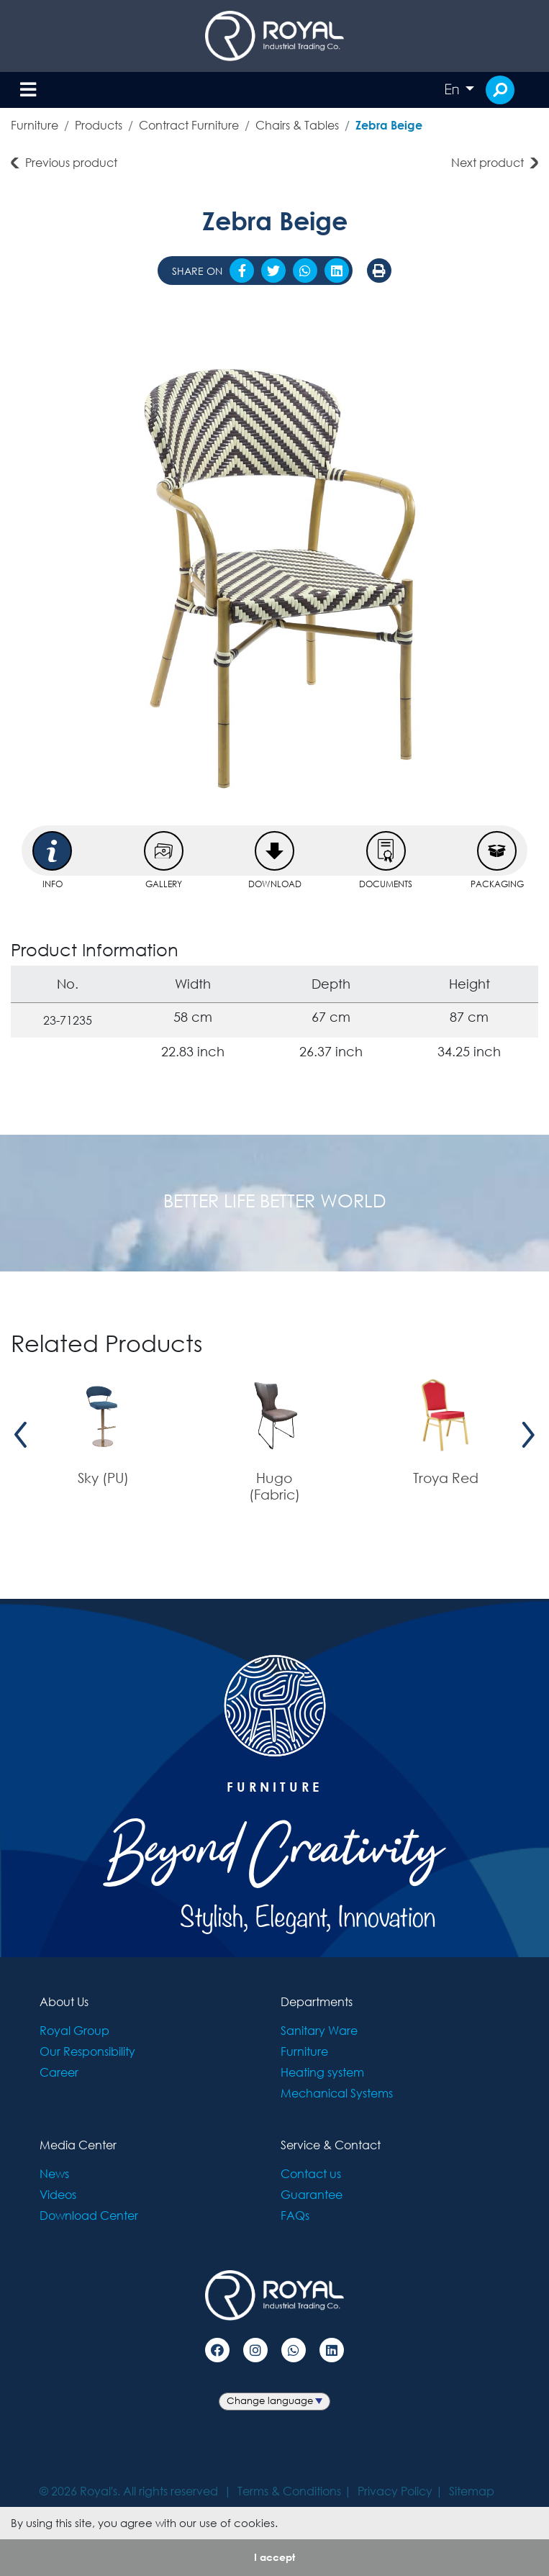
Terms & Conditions (289, 2490)
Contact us (311, 2173)
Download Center (89, 2215)
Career (59, 2072)
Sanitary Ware (319, 2030)
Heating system (322, 2072)
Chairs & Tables (297, 124)
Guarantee (311, 2194)
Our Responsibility (87, 2051)
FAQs (295, 2215)
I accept (274, 2557)
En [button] (453, 89)
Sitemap (471, 2490)
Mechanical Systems (337, 2092)
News (54, 2173)
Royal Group (74, 2030)
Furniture (34, 124)
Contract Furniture (189, 124)
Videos (58, 2194)
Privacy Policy (395, 2490)
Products (98, 124)
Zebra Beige (388, 125)
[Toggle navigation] (28, 90)
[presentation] (20, 1434)
